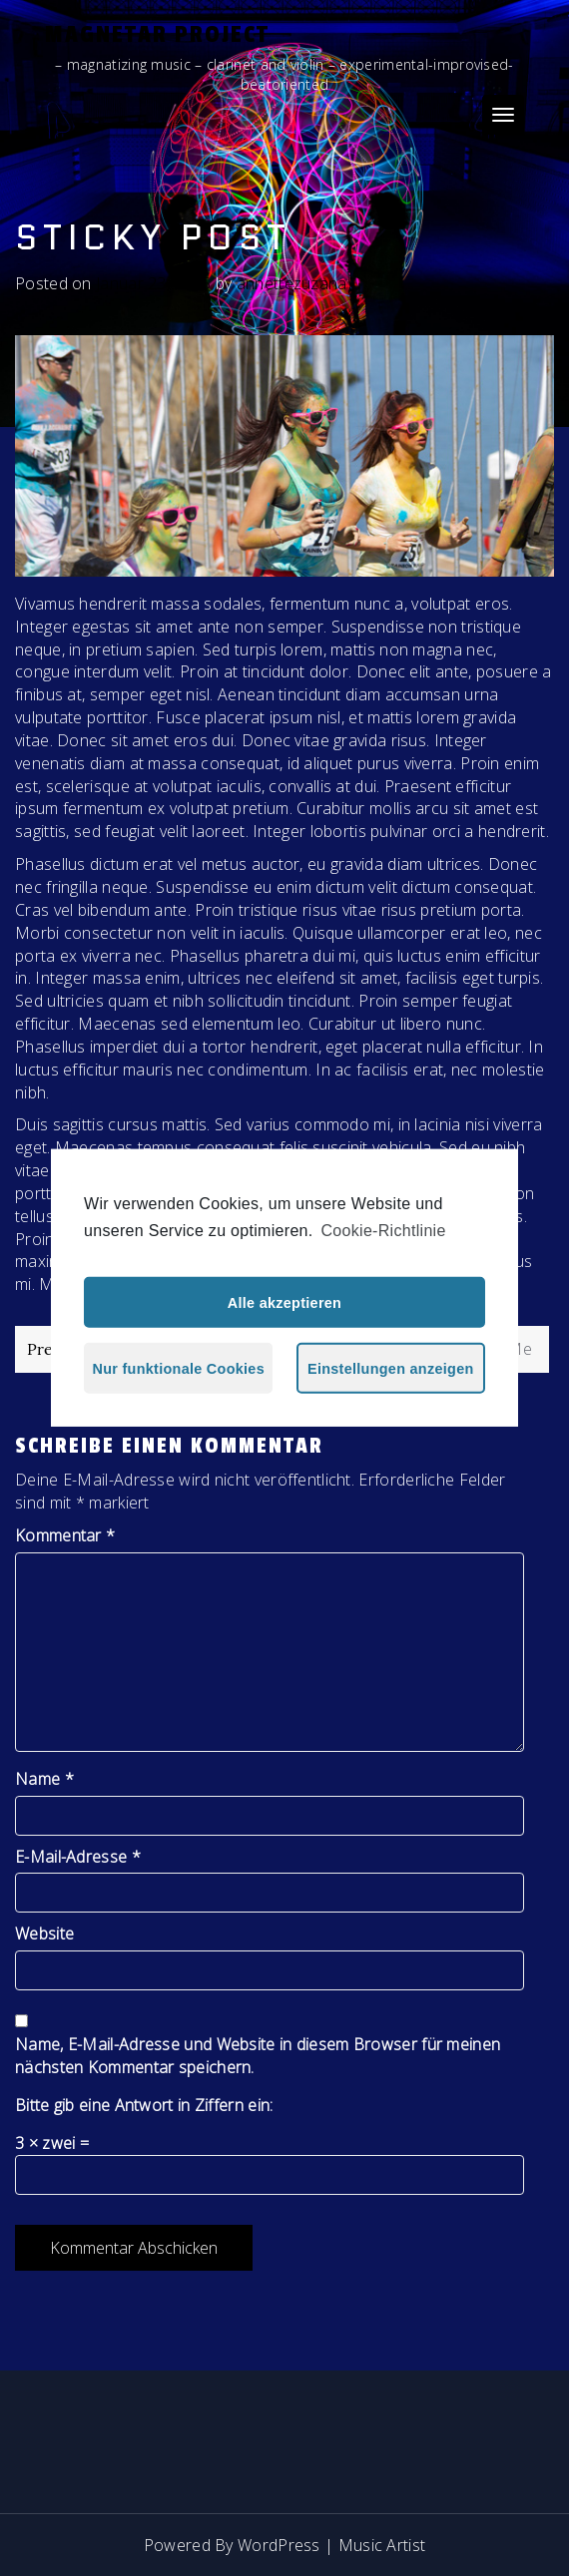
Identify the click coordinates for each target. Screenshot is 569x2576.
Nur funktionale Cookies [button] (179, 1369)
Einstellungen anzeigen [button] (390, 1369)
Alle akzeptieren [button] (284, 1303)
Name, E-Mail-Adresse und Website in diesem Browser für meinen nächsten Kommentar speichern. (257, 2055)
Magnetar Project (157, 34)
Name (44, 1779)
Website (44, 1933)
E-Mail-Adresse (78, 1857)
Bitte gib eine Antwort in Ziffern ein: (144, 2105)
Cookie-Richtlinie (383, 1230)
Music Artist (382, 2545)
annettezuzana (292, 283)
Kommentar (65, 1535)
